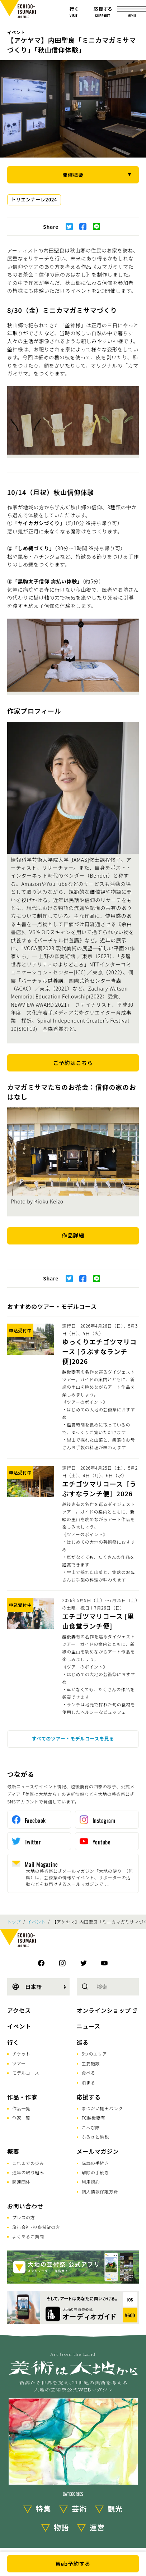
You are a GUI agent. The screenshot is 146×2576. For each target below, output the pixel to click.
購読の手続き (95, 2163)
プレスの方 (23, 2217)
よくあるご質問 (28, 2236)
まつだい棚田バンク (102, 2108)
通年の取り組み (28, 2172)
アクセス (19, 2010)
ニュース (88, 2026)
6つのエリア (94, 2054)
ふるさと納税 (95, 2137)
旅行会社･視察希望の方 (36, 2227)
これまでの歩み (28, 2163)
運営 (97, 2527)
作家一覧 (21, 2118)
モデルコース (25, 2073)
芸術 (79, 2508)
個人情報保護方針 (100, 2191)
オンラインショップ (104, 2010)
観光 (115, 2508)
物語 (61, 2527)
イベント (16, 32)
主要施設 (91, 2063)
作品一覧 (21, 2108)
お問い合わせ (25, 2206)
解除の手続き (95, 2172)
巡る (83, 2042)
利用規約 (91, 2182)
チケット (21, 2054)
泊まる (88, 2082)
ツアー (18, 2063)
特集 (43, 2508)
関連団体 (21, 2182)
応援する (89, 2097)
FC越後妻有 (93, 2118)
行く (13, 2042)
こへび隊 (91, 2127)
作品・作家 (22, 2097)
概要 (13, 2151)
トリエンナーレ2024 (34, 199)
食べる (88, 2073)
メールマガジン (98, 2151)
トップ (14, 1922)
